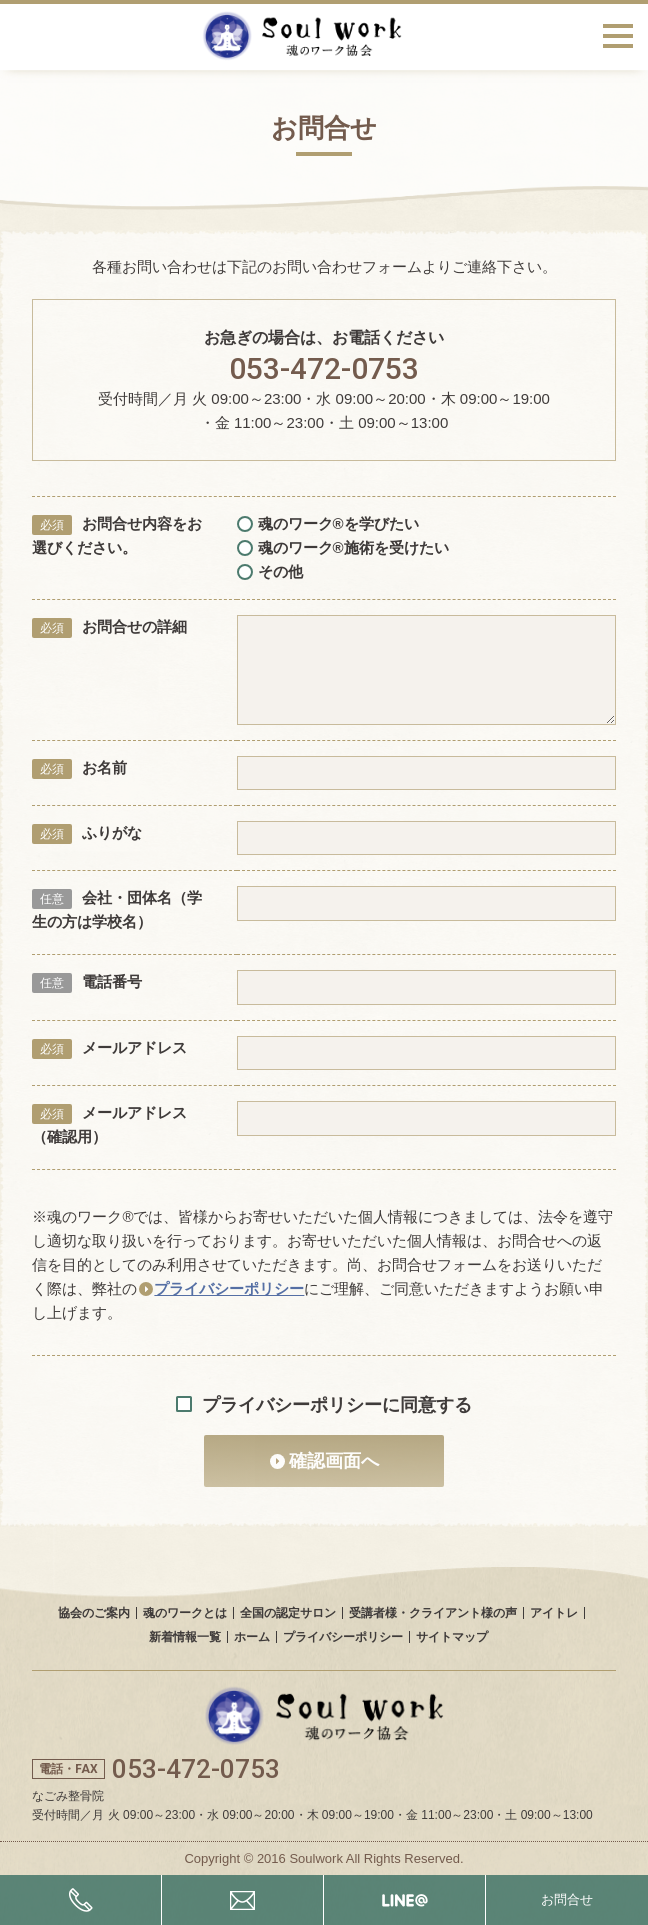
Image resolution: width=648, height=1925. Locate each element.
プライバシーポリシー (229, 1288)
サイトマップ (452, 1637)
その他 (270, 571)
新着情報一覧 (185, 1637)
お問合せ (567, 1899)
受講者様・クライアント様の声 (433, 1613)
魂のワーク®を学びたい (328, 523)
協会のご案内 (94, 1613)
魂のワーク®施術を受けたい (343, 547)
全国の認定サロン (288, 1613)
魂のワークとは (185, 1613)
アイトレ (554, 1613)
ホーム (252, 1637)
